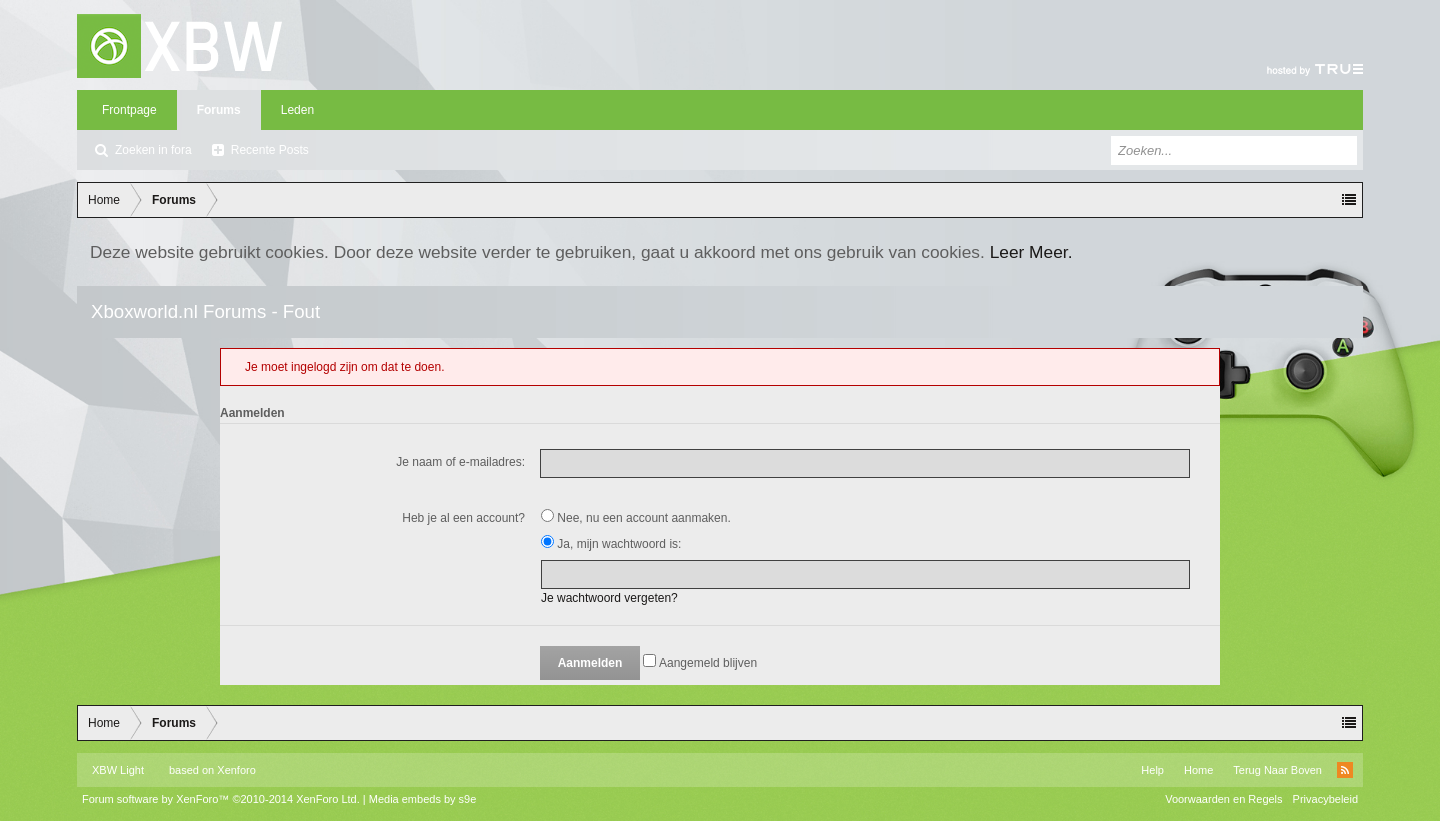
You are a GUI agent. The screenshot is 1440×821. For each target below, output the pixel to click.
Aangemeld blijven (700, 663)
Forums (219, 110)
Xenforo (236, 770)
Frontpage (129, 110)
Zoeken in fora (153, 150)
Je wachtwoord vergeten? (609, 598)
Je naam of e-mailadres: (460, 462)
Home (1198, 770)
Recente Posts (270, 150)
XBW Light (118, 770)
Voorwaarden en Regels (1223, 799)
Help (1152, 770)
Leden (297, 110)
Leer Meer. (1031, 252)
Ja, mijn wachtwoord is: (611, 544)
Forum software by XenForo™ (221, 799)
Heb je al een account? (463, 518)
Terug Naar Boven (1277, 770)
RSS (1345, 770)
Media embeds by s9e (423, 799)
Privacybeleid (1325, 799)
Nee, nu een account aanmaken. (636, 518)
